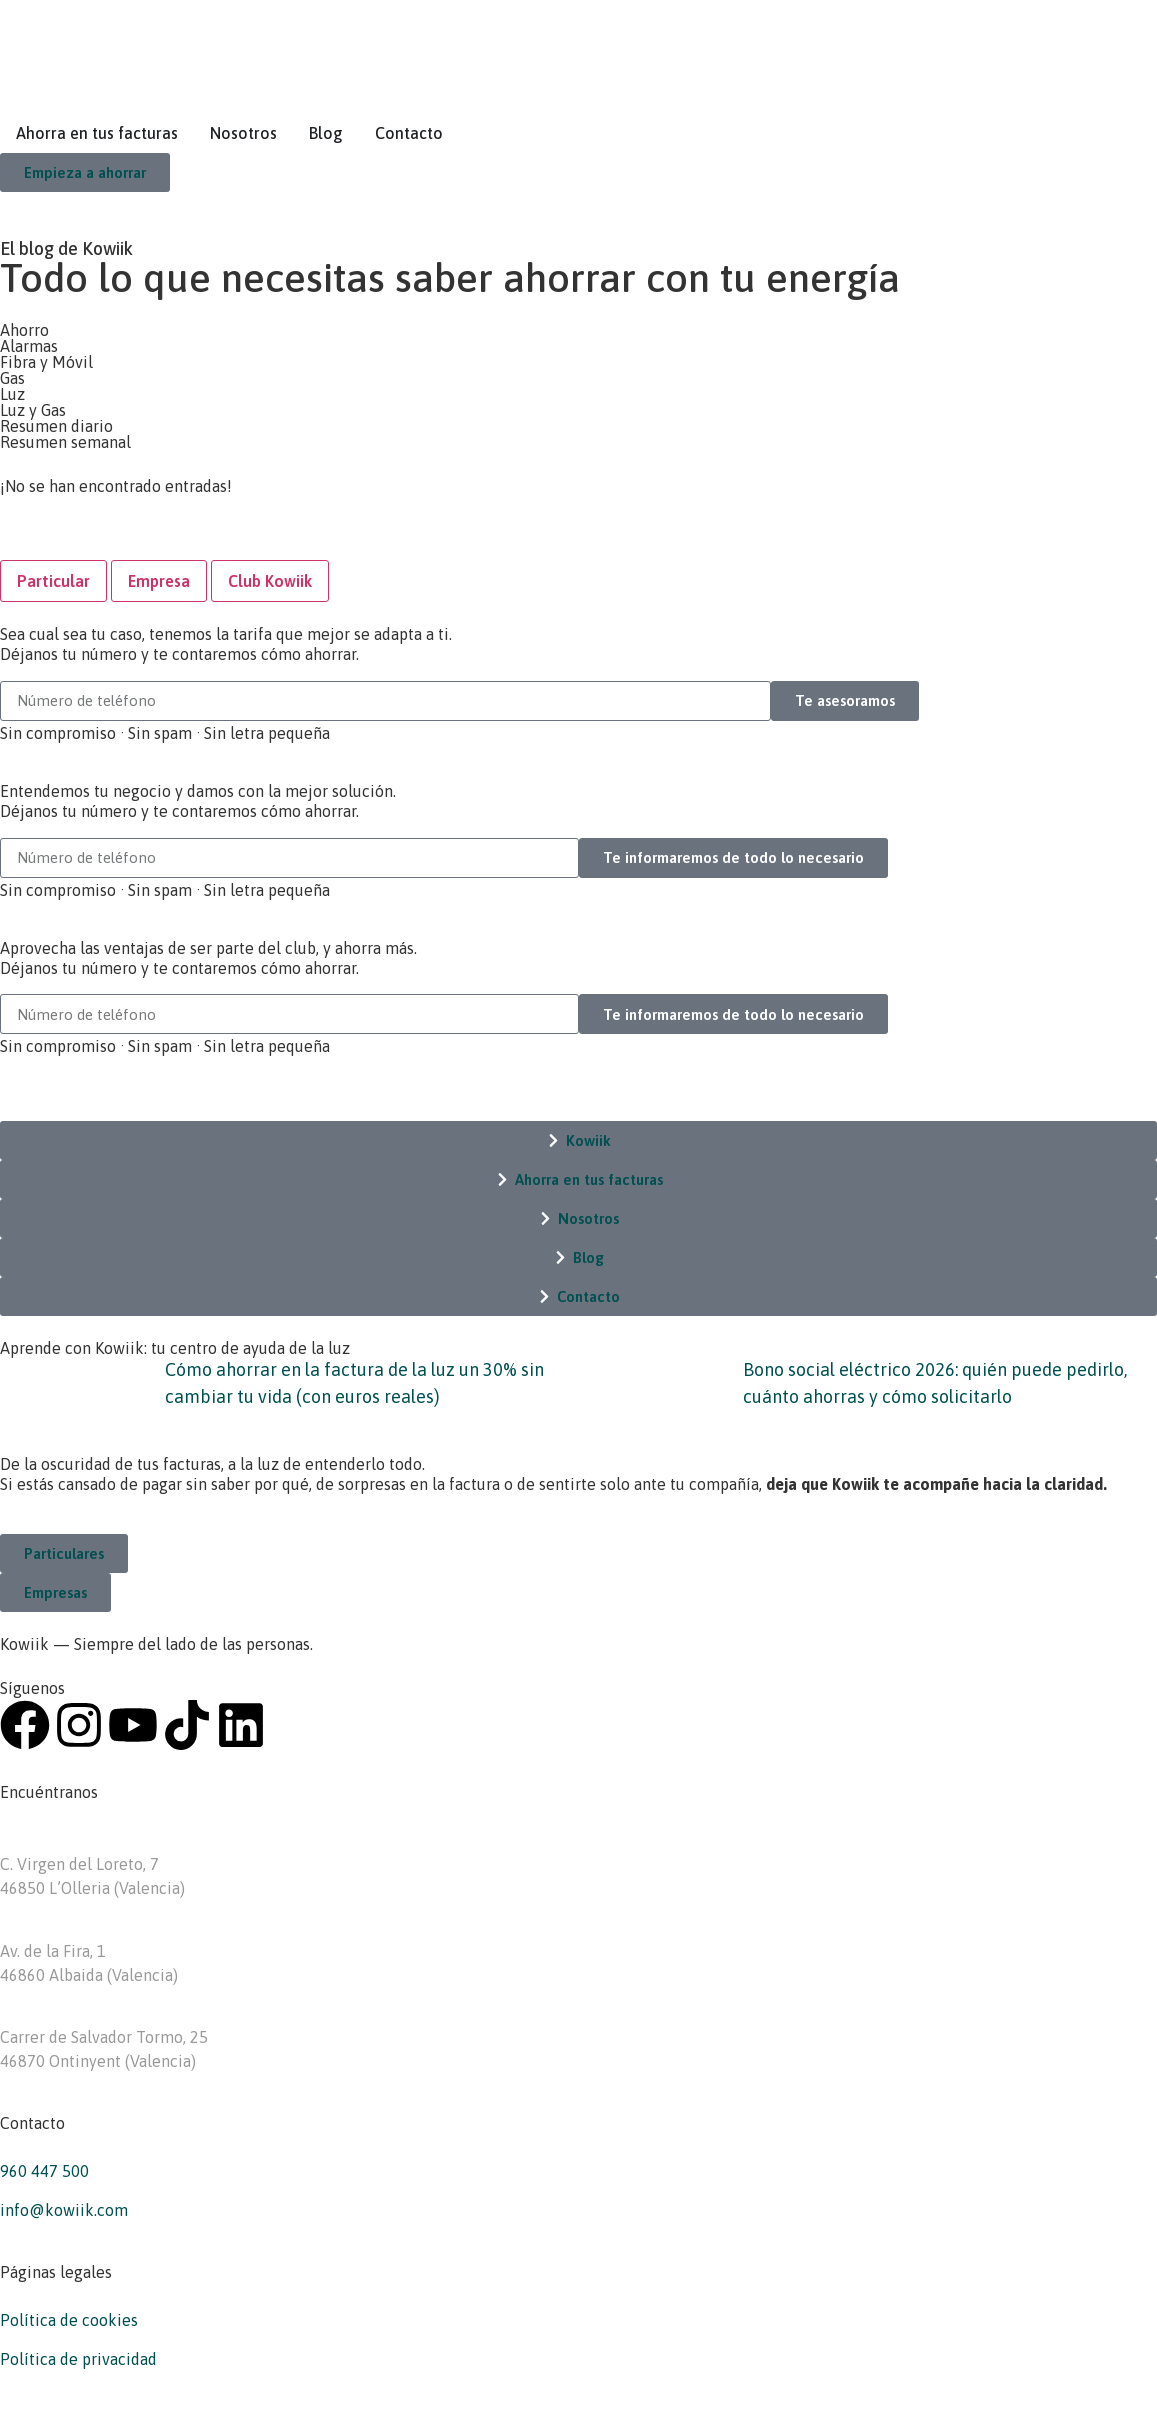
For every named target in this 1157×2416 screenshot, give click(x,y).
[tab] (53, 581)
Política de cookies (69, 2320)
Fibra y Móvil (46, 362)
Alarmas (29, 346)
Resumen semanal (65, 442)
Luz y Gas (33, 410)
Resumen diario (56, 426)
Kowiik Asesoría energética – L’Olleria (137, 1840)
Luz (12, 394)
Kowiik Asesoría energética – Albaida (133, 1927)
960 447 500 (44, 2171)
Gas (12, 378)
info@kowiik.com (64, 2210)
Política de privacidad (78, 2359)
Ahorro (24, 330)
